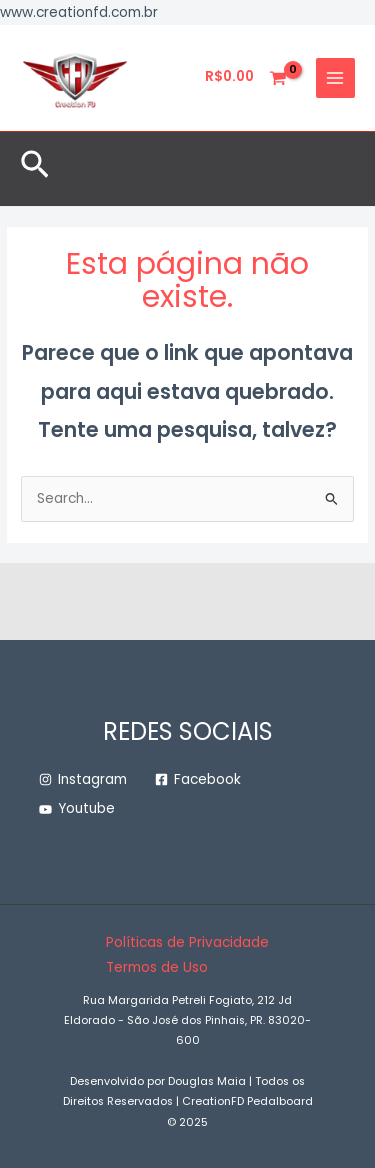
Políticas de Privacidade (187, 942)
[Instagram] (83, 780)
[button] (35, 168)
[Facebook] (198, 780)
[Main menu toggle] (335, 77)
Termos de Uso (157, 967)
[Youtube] (77, 809)
